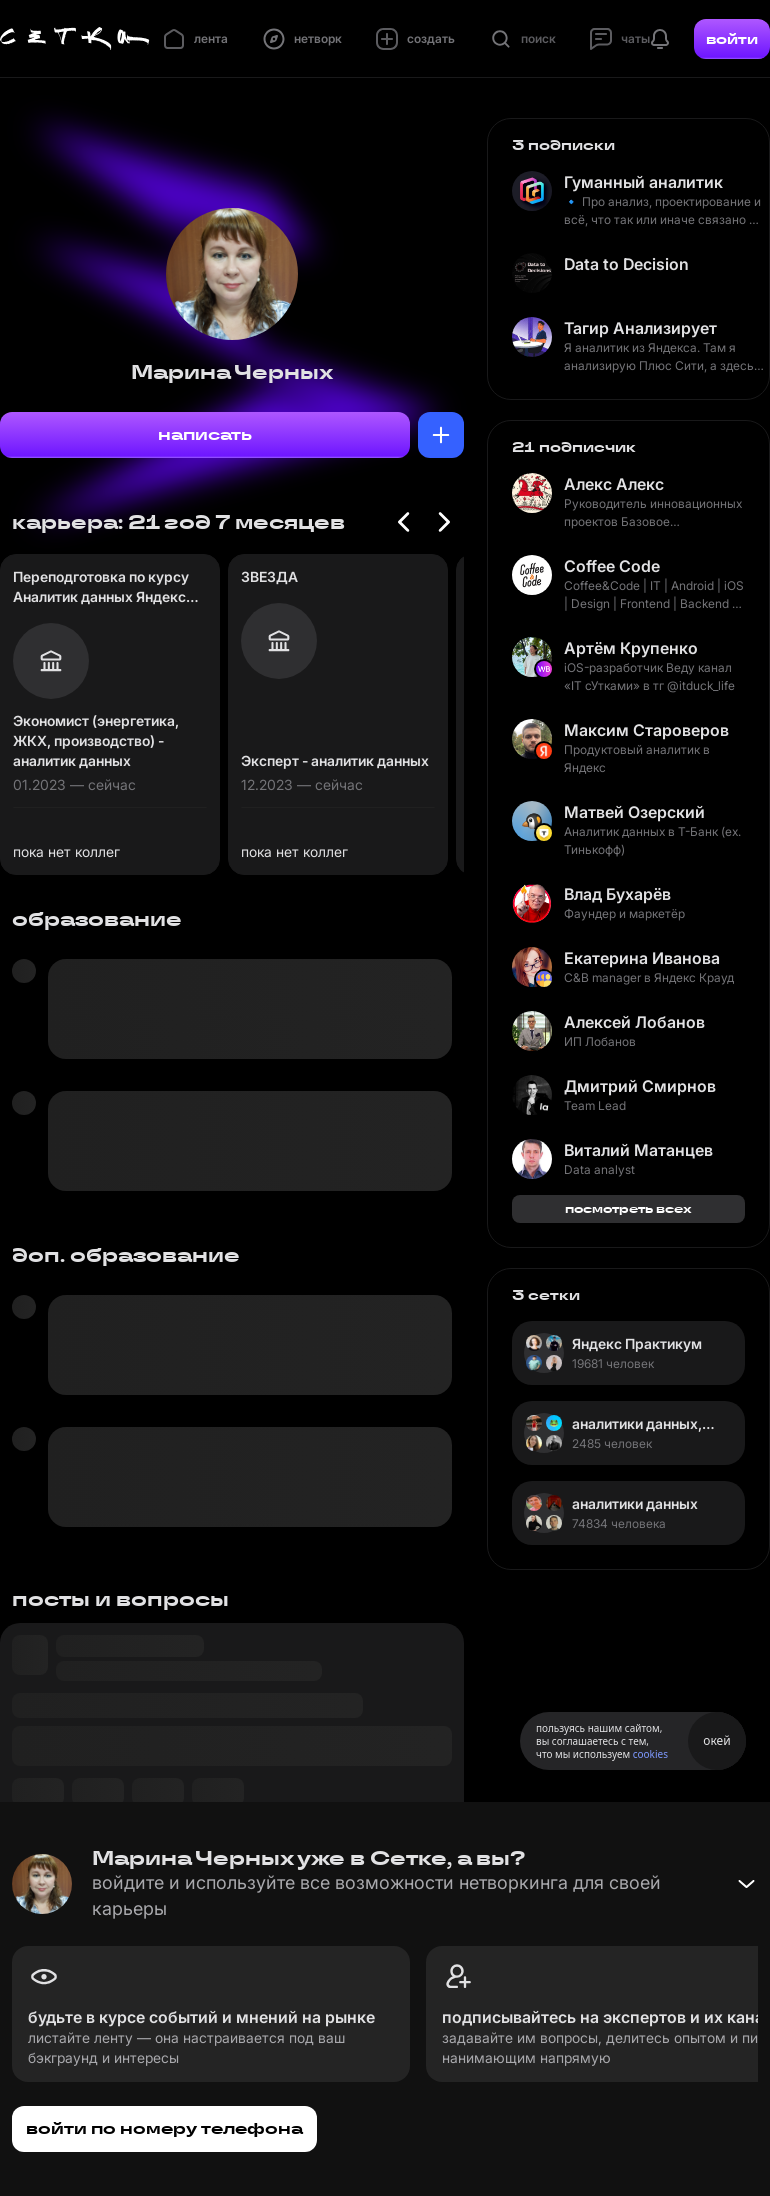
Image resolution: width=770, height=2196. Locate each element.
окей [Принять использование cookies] (716, 1740)
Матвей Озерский (634, 812)
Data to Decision (626, 264)
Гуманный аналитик (643, 182)
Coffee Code (612, 566)
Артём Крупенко (631, 648)
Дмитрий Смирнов (640, 1086)
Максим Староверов (646, 730)
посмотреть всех (628, 1208)
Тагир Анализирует (640, 328)
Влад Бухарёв (617, 894)
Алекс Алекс (614, 484)
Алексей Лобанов (634, 1022)
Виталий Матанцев (638, 1150)
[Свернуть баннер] (746, 1884)
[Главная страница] (75, 39)
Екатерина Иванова (642, 958)
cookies (650, 1754)
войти (732, 39)
